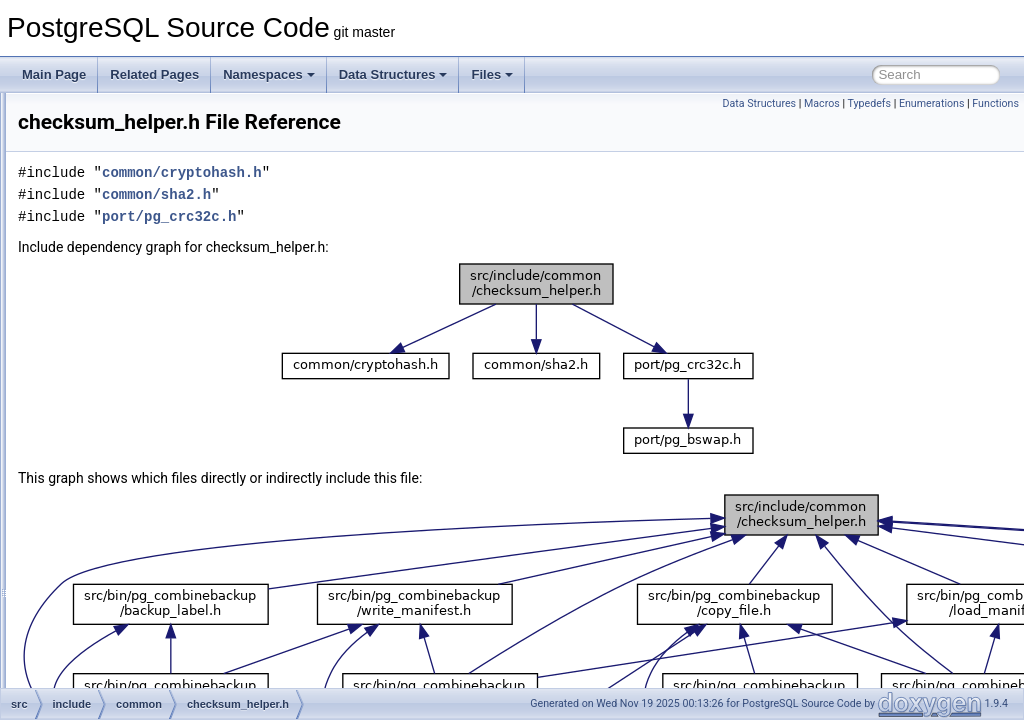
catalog (117, 268)
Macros (822, 103)
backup (117, 224)
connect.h (140, 466)
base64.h (138, 356)
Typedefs (869, 103)
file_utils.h (140, 576)
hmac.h (133, 642)
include (101, 158)
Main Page (54, 74)
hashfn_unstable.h (163, 620)
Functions (995, 103)
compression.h (153, 422)
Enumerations (932, 103)
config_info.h (148, 444)
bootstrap (123, 246)
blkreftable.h (146, 378)
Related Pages (154, 74)
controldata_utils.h (162, 488)
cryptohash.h (148, 510)
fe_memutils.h (151, 532)
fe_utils (101, 136)
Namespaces (269, 74)
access (116, 180)
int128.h (135, 686)
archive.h (138, 334)
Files (492, 74)
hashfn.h (137, 598)
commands (127, 290)
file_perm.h (143, 554)
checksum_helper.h (165, 400)
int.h (125, 664)
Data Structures (393, 74)
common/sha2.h (406, 194)
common (105, 114)
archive (117, 202)
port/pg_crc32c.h (419, 216)
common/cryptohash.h (432, 172)
